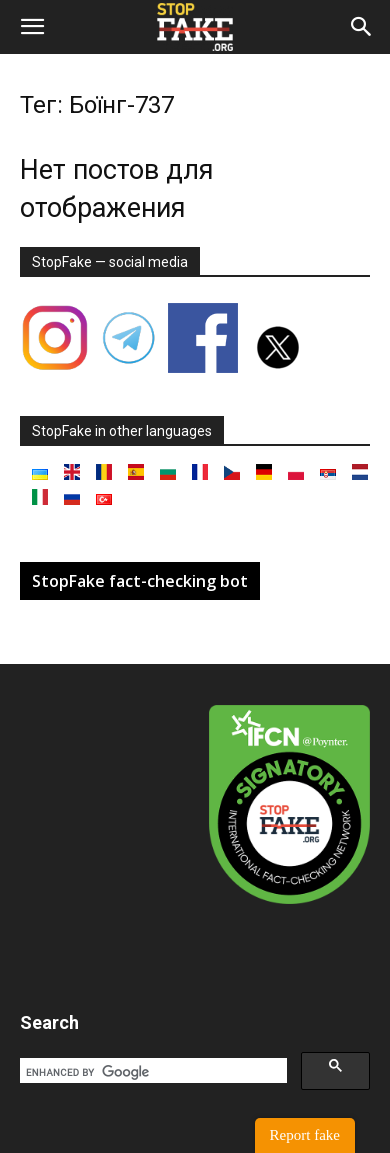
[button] (32, 27)
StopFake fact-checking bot (140, 581)
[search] (151, 1072)
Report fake (305, 1135)
